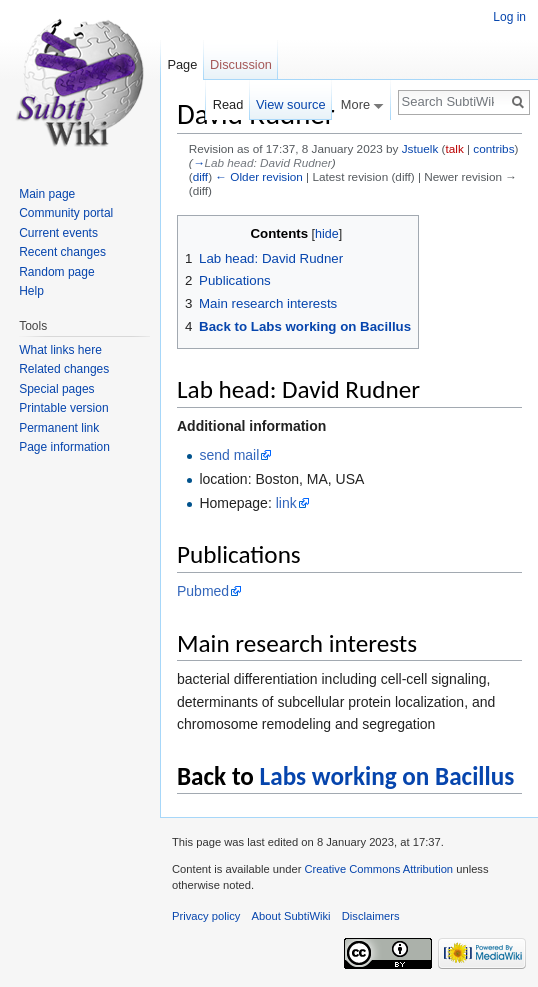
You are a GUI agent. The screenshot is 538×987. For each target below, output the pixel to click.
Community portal (66, 213)
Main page (47, 194)
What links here (60, 350)
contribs (493, 148)
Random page (56, 272)
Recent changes (62, 252)
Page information (64, 447)
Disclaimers (371, 916)
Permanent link (59, 428)
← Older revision (259, 176)
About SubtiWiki (291, 916)
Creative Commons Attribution (378, 869)
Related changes (64, 369)
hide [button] (327, 234)
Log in (509, 17)
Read (228, 104)
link (286, 503)
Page (182, 64)
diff (200, 176)
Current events (58, 233)
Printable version (63, 408)
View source (290, 104)
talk (454, 148)
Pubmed (203, 591)
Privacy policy (206, 916)
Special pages (56, 389)
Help (31, 291)
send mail (229, 455)
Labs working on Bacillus (387, 776)
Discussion (241, 64)
